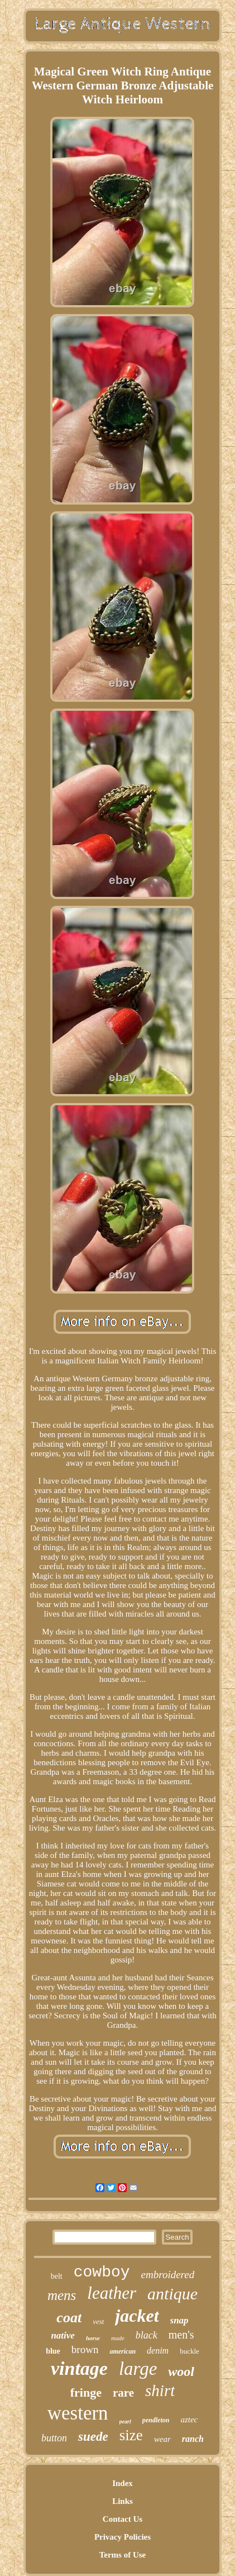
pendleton (156, 2420)
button (54, 2438)
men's (181, 2334)
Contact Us (122, 2519)
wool (181, 2371)
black (146, 2335)
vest (98, 2321)
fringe (86, 2392)
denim (158, 2350)
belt (57, 2276)
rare (123, 2392)
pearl (125, 2421)
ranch (193, 2439)
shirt (160, 2390)
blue (53, 2351)
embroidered (168, 2274)
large (138, 2369)
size (131, 2435)
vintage (79, 2368)
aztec (189, 2419)
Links (122, 2501)
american (122, 2351)
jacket (137, 2316)
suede (93, 2437)
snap (179, 2320)
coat (68, 2317)
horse (93, 2338)
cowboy (102, 2272)
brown (85, 2349)
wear (162, 2439)
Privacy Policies (122, 2536)
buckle (189, 2351)
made (117, 2338)
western (77, 2413)
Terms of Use (122, 2554)
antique (172, 2293)
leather (111, 2293)
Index (122, 2483)
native (63, 2335)
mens (61, 2295)
